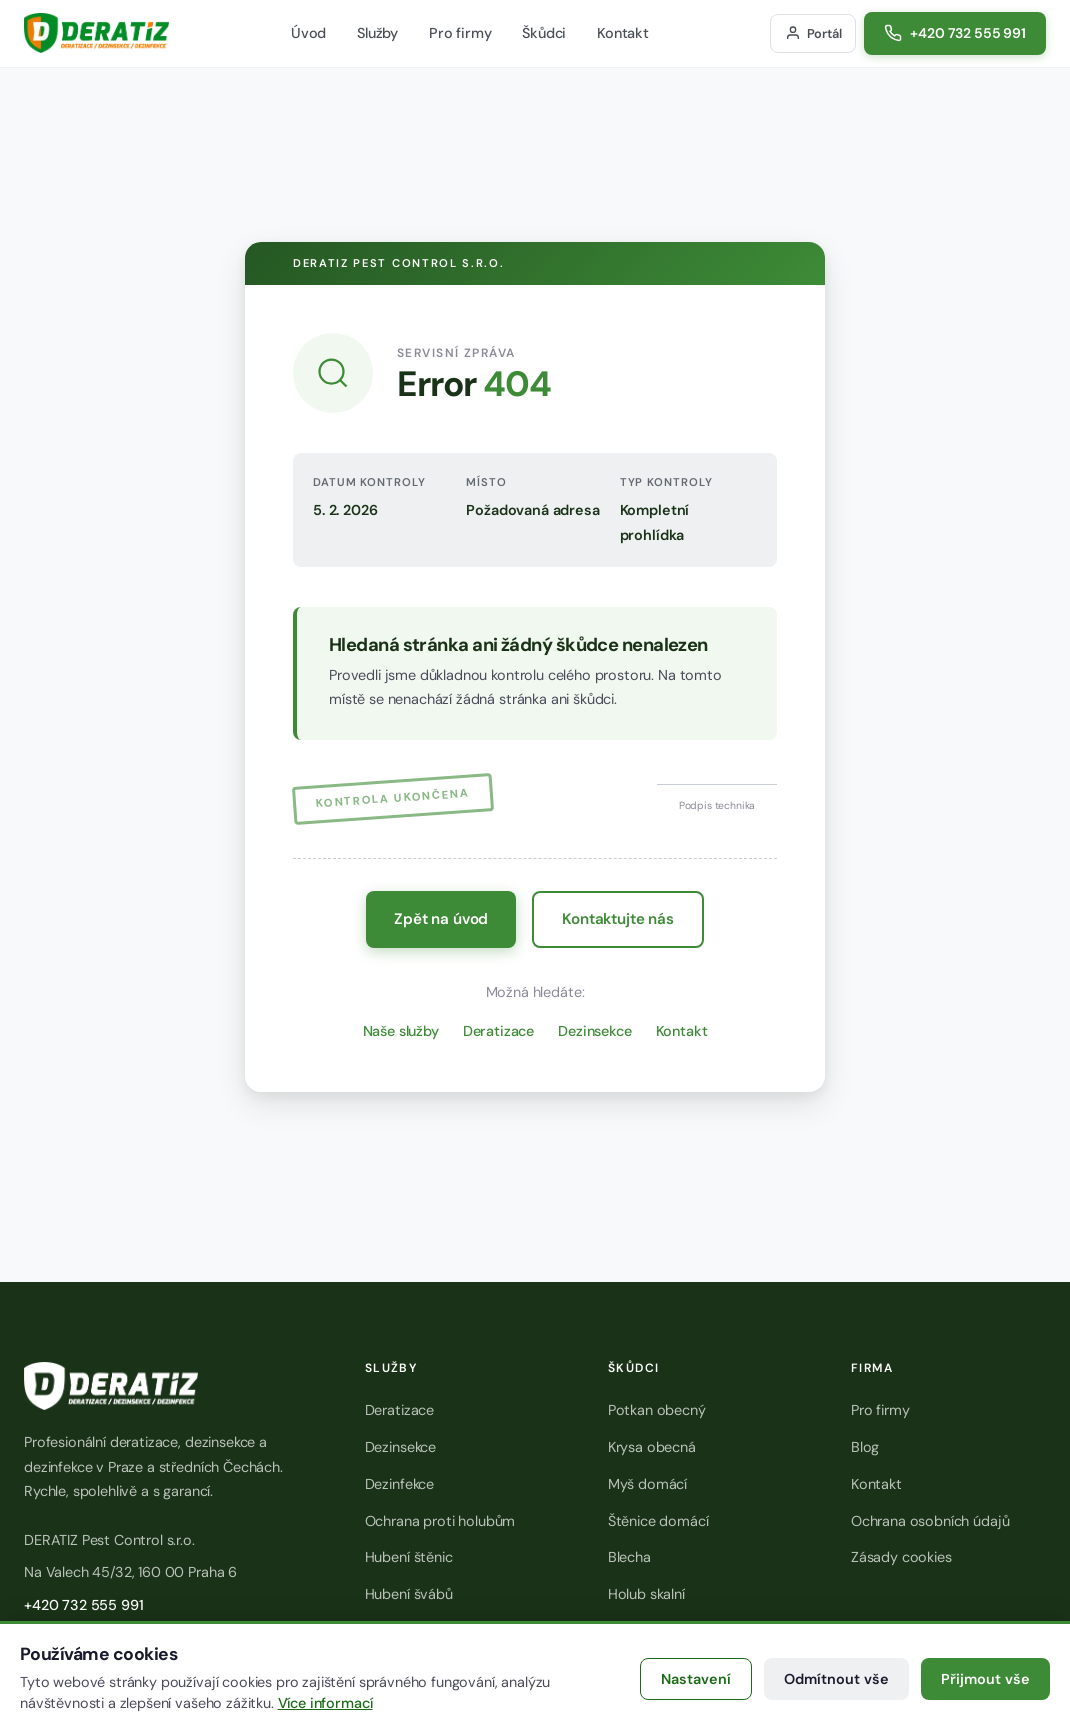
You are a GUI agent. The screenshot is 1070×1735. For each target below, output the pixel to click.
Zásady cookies (901, 1557)
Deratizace (498, 1031)
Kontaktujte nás (618, 919)
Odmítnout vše (836, 1679)
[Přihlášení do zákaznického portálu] (813, 34)
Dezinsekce (594, 1031)
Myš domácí (647, 1484)
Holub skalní (646, 1594)
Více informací (325, 1703)
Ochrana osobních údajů (930, 1521)
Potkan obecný (657, 1410)
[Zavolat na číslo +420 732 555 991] (955, 33)
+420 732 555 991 (83, 1605)
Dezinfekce (399, 1484)
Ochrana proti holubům (440, 1521)
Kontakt (623, 33)
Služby (377, 33)
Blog (865, 1447)
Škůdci (544, 33)
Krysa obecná (652, 1447)
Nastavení (696, 1679)
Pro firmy (460, 33)
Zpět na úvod (441, 919)
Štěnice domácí (658, 1521)
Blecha (629, 1557)
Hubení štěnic (409, 1557)
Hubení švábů (409, 1594)
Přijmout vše (985, 1679)
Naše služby (401, 1031)
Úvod (308, 33)
